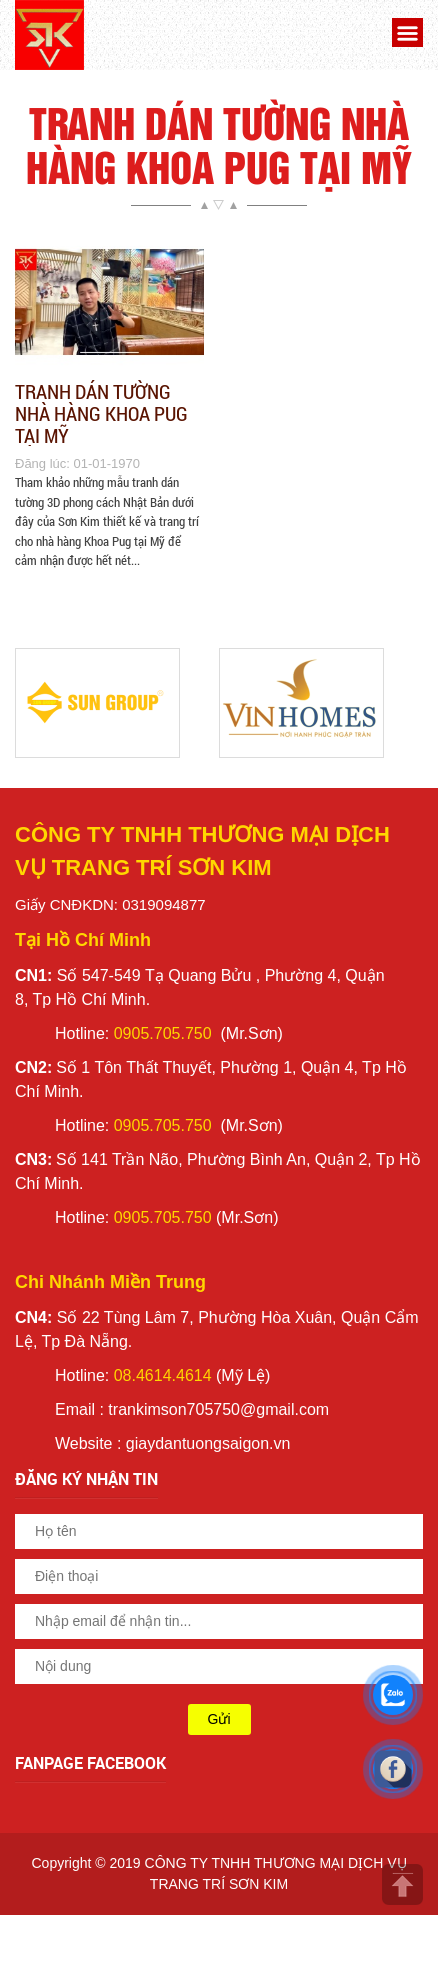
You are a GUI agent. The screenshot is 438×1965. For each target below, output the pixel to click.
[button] (405, 35)
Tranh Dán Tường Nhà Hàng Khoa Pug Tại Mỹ (101, 413)
